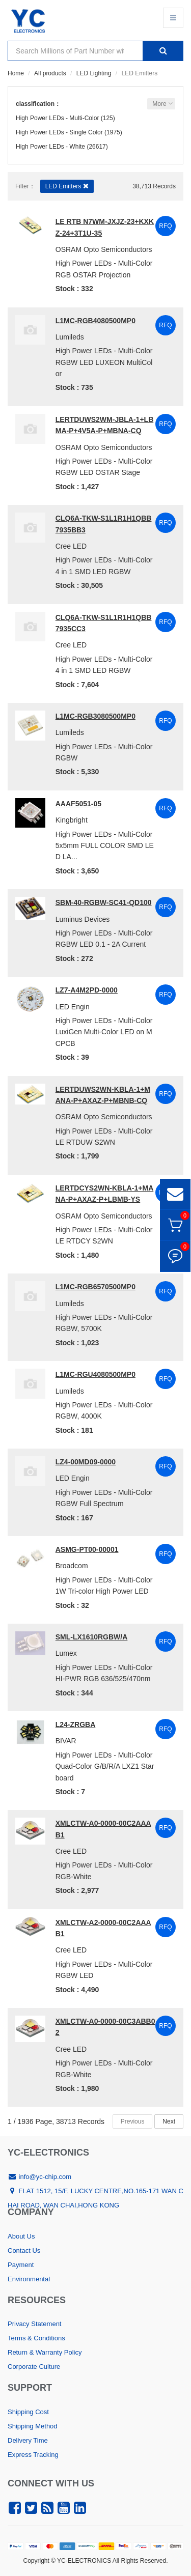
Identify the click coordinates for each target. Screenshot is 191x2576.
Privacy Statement (35, 2324)
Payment (21, 2265)
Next (168, 2121)
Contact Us (24, 2250)
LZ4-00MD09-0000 (86, 1462)
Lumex (66, 1653)
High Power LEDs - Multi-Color (57, 118)
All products (50, 73)
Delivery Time (28, 2440)
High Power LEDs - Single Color (59, 132)
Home (16, 73)
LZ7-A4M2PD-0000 (87, 990)
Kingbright (72, 820)
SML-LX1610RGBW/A (92, 1637)
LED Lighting (94, 73)
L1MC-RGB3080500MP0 (95, 716)
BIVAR (66, 1741)
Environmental (29, 2279)
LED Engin (73, 1007)
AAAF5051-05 (78, 804)
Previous (133, 2121)
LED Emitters (67, 186)
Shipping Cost (28, 2412)
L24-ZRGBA (76, 1724)
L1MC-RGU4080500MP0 (95, 1374)
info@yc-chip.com (39, 2177)
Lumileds (70, 337)
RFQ (165, 226)
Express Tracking (33, 2454)
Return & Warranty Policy (44, 2352)
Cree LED (71, 546)
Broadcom (72, 1566)
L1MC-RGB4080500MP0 (95, 321)
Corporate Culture (34, 2366)
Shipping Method (33, 2426)
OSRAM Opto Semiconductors (104, 249)
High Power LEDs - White (50, 146)
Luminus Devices (83, 919)
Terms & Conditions (36, 2338)
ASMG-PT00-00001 (87, 1549)
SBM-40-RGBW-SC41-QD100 (104, 902)
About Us (21, 2236)
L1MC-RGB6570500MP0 (95, 1287)
